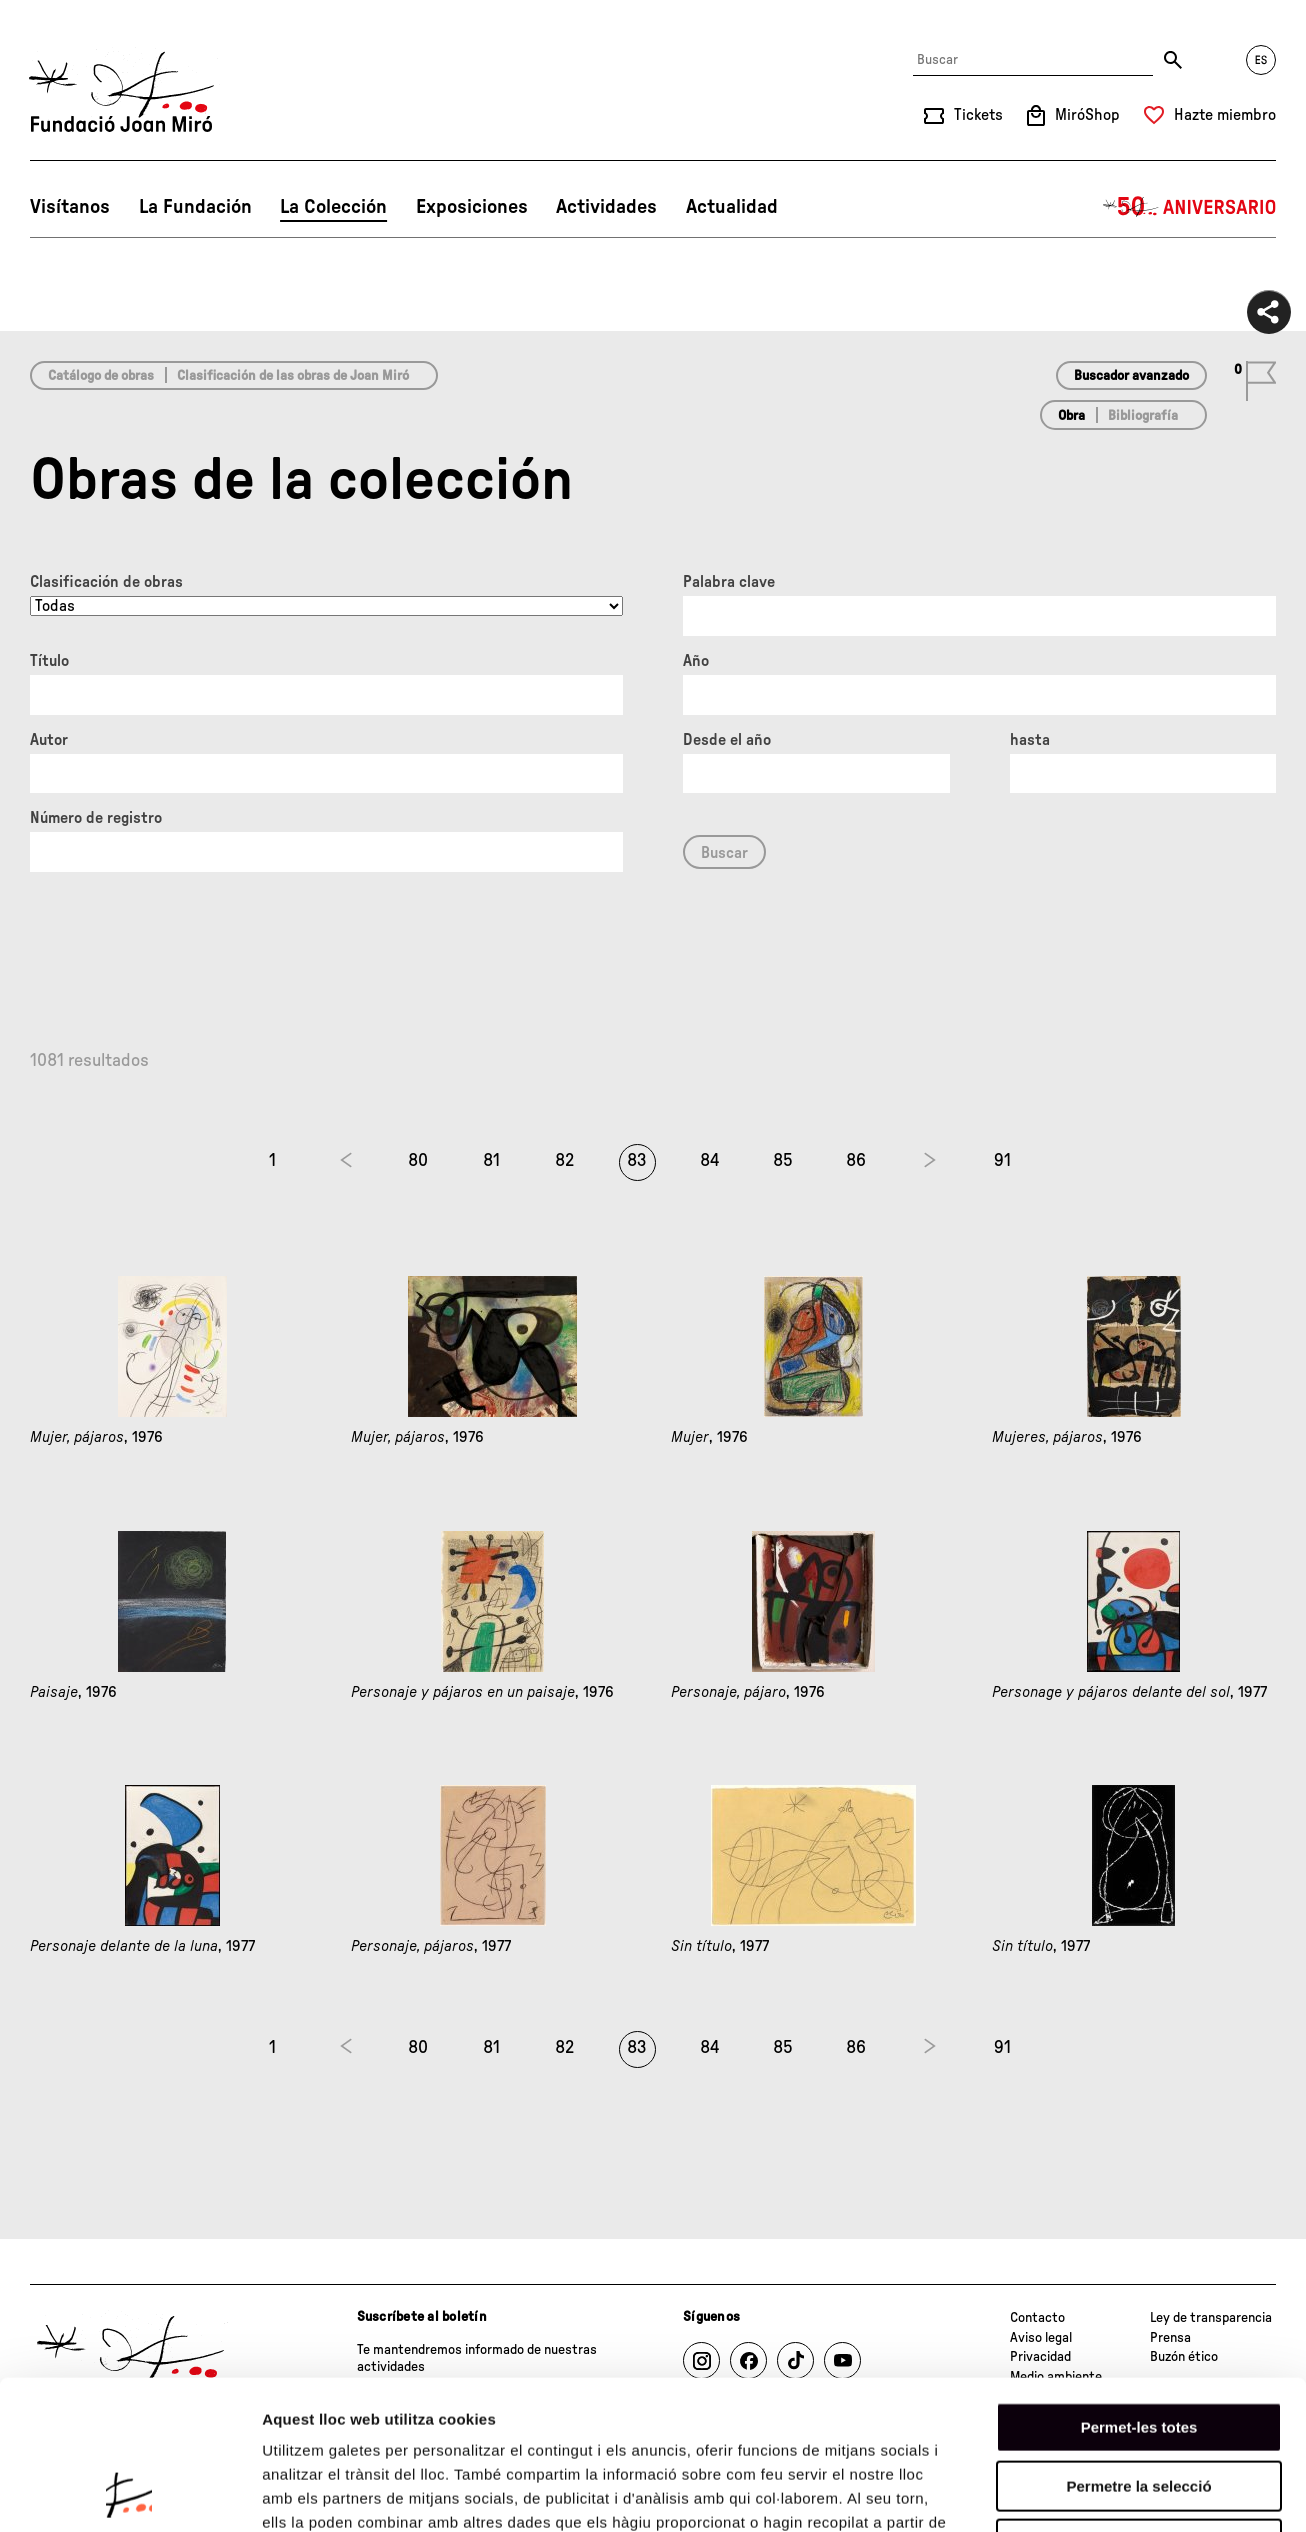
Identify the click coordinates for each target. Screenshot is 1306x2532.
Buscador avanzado (1131, 376)
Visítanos (70, 207)
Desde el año (727, 740)
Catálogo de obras (101, 376)
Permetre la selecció (1138, 2346)
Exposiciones (472, 207)
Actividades (606, 207)
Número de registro (96, 818)
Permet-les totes (1139, 2287)
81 (491, 1161)
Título (49, 661)
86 (856, 1161)
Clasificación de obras (106, 582)
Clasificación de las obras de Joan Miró (293, 376)
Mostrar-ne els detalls (1151, 2492)
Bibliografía (1143, 416)
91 (1002, 1161)
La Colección (333, 207)
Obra (1071, 416)
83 (637, 1161)
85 (783, 1161)
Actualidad (732, 207)
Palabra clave (729, 582)
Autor (49, 740)
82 (564, 1161)
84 (710, 1161)
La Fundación (195, 207)
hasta (1030, 740)
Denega (1139, 2404)
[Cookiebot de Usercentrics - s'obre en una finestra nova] (129, 2493)
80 (418, 1161)
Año (696, 661)
